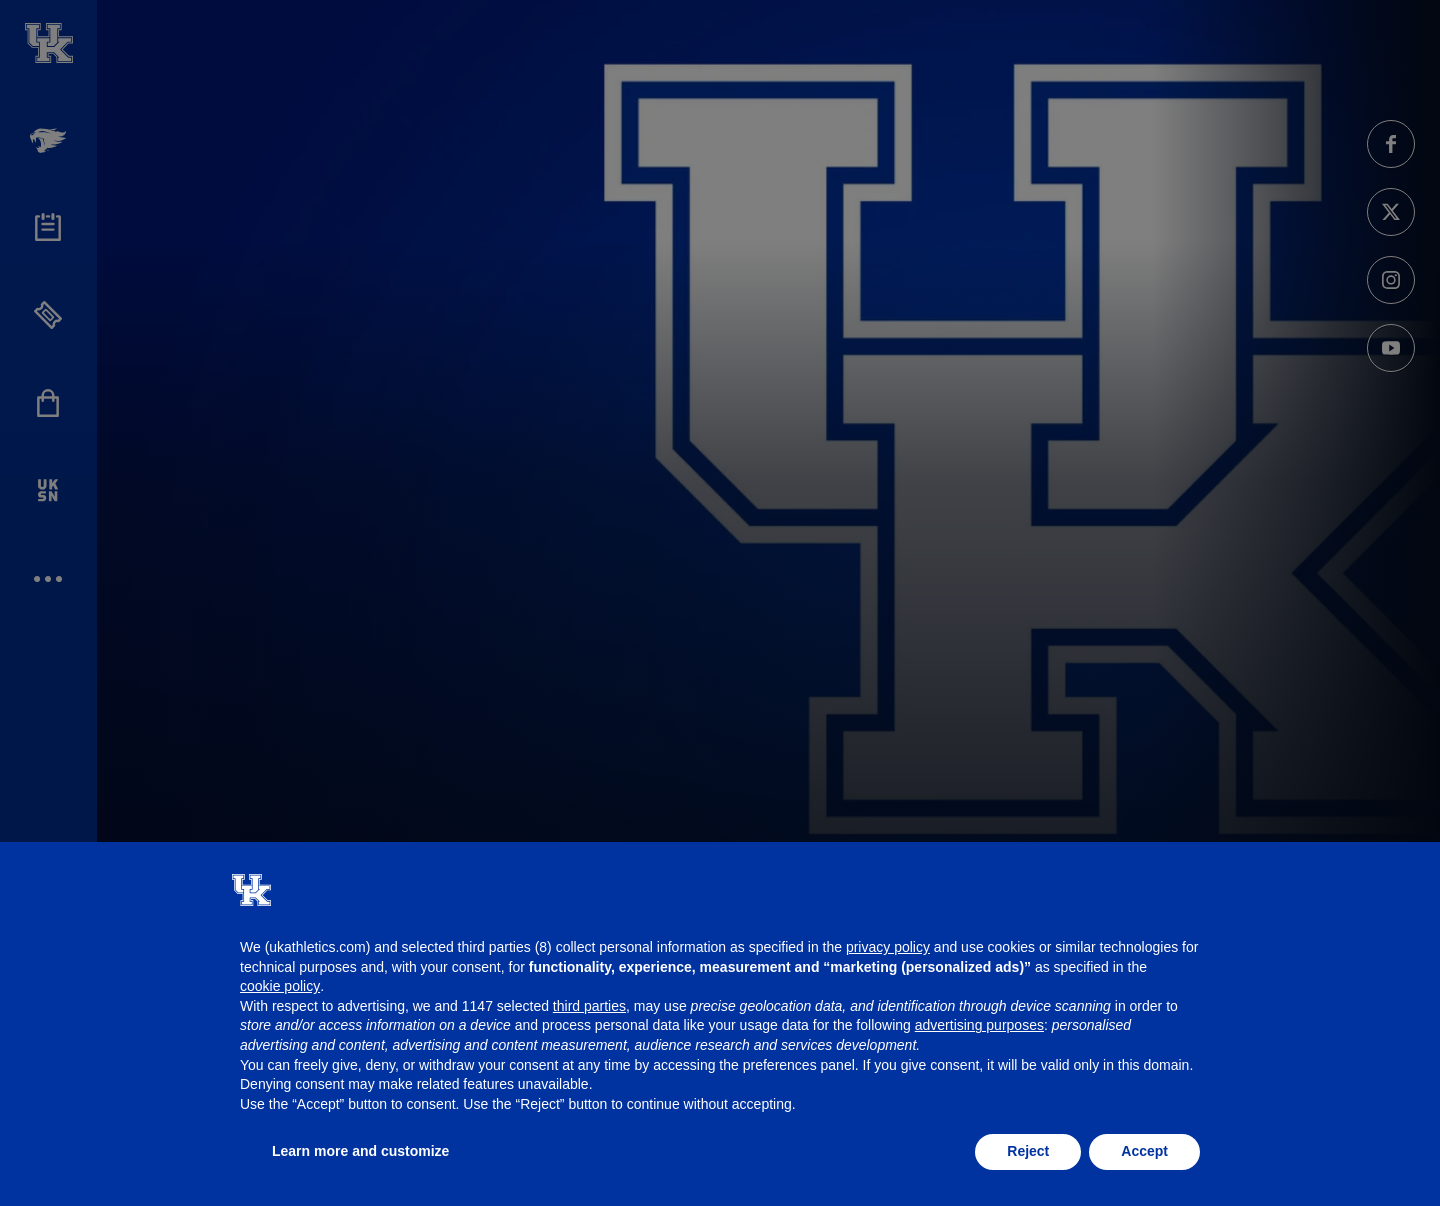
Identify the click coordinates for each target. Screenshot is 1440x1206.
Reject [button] (1028, 1151)
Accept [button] (1144, 1151)
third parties (589, 1006)
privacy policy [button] (888, 947)
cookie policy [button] (280, 986)
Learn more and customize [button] (360, 1151)
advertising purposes (979, 1025)
